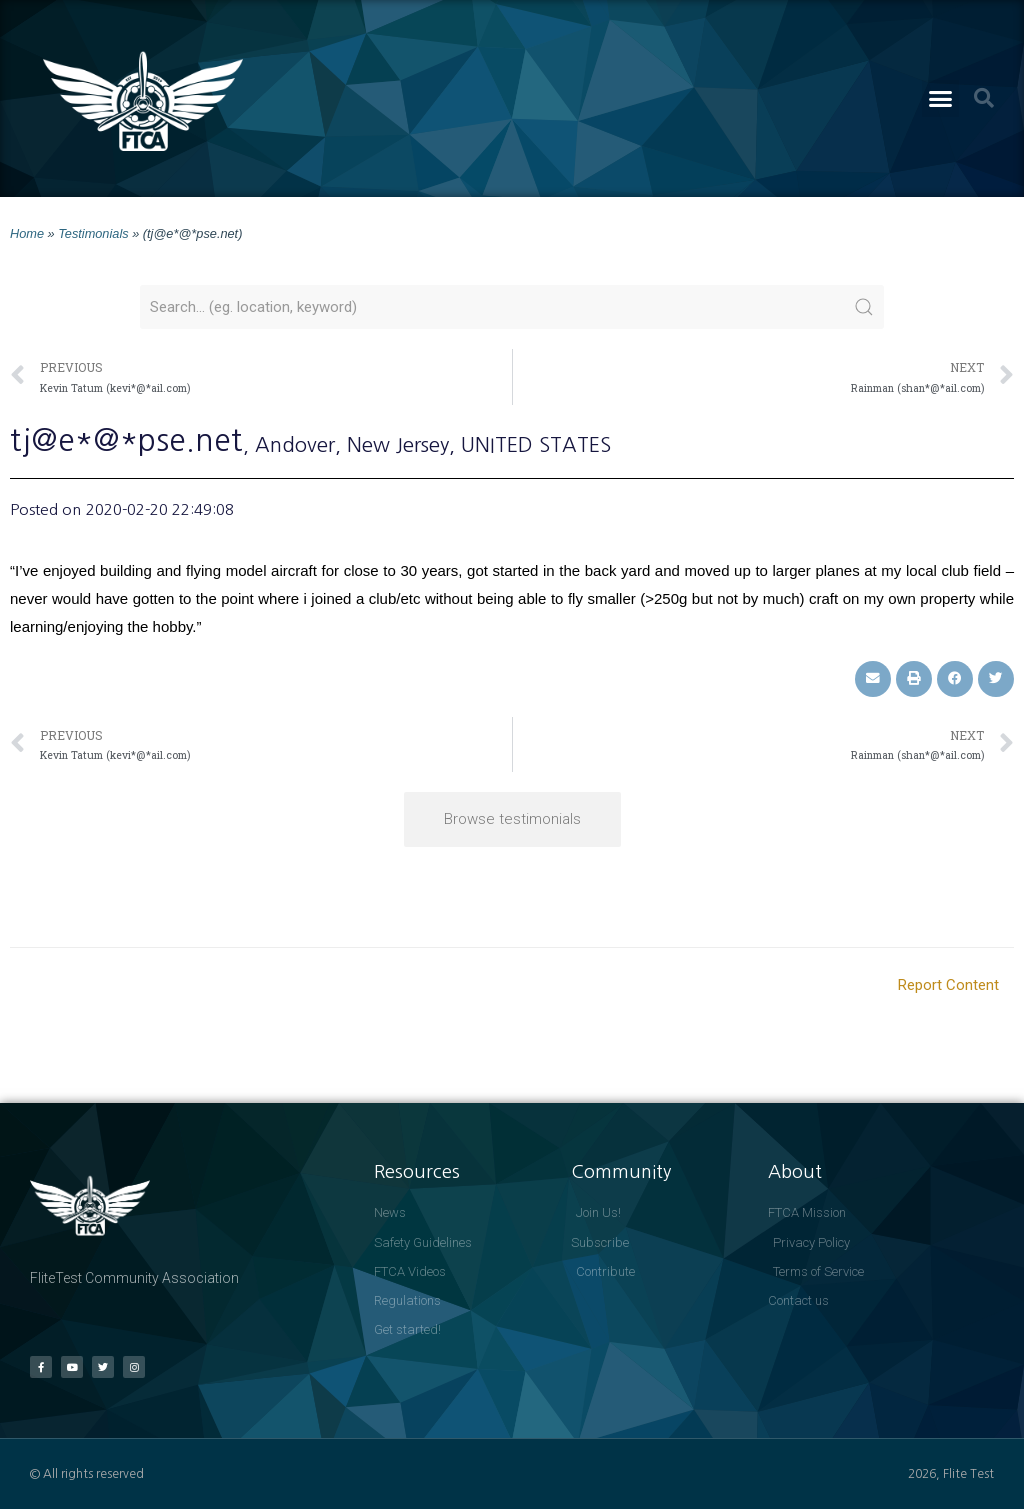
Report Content (948, 985)
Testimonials (93, 233)
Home (27, 233)
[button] (941, 99)
